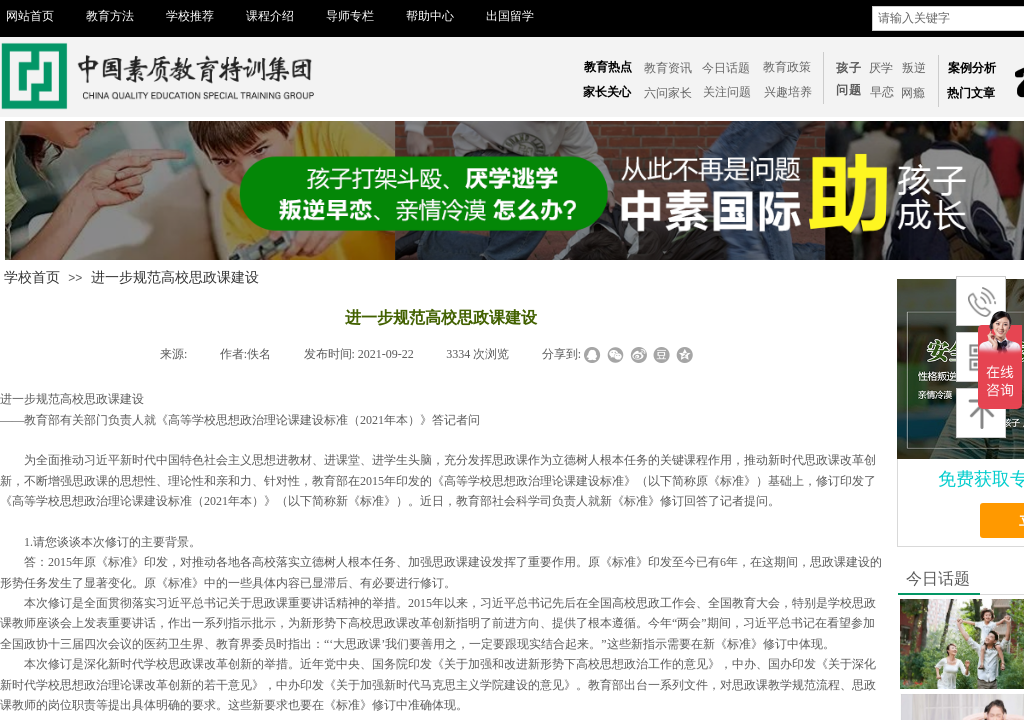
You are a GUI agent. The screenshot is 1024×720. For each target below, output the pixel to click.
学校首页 (32, 277)
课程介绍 (270, 16)
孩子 (849, 68)
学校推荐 (190, 16)
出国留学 (510, 16)
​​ (882, 92)
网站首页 (30, 16)
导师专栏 (350, 16)
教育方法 (110, 16)
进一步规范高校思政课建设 (175, 277)
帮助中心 (430, 16)
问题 (849, 90)
